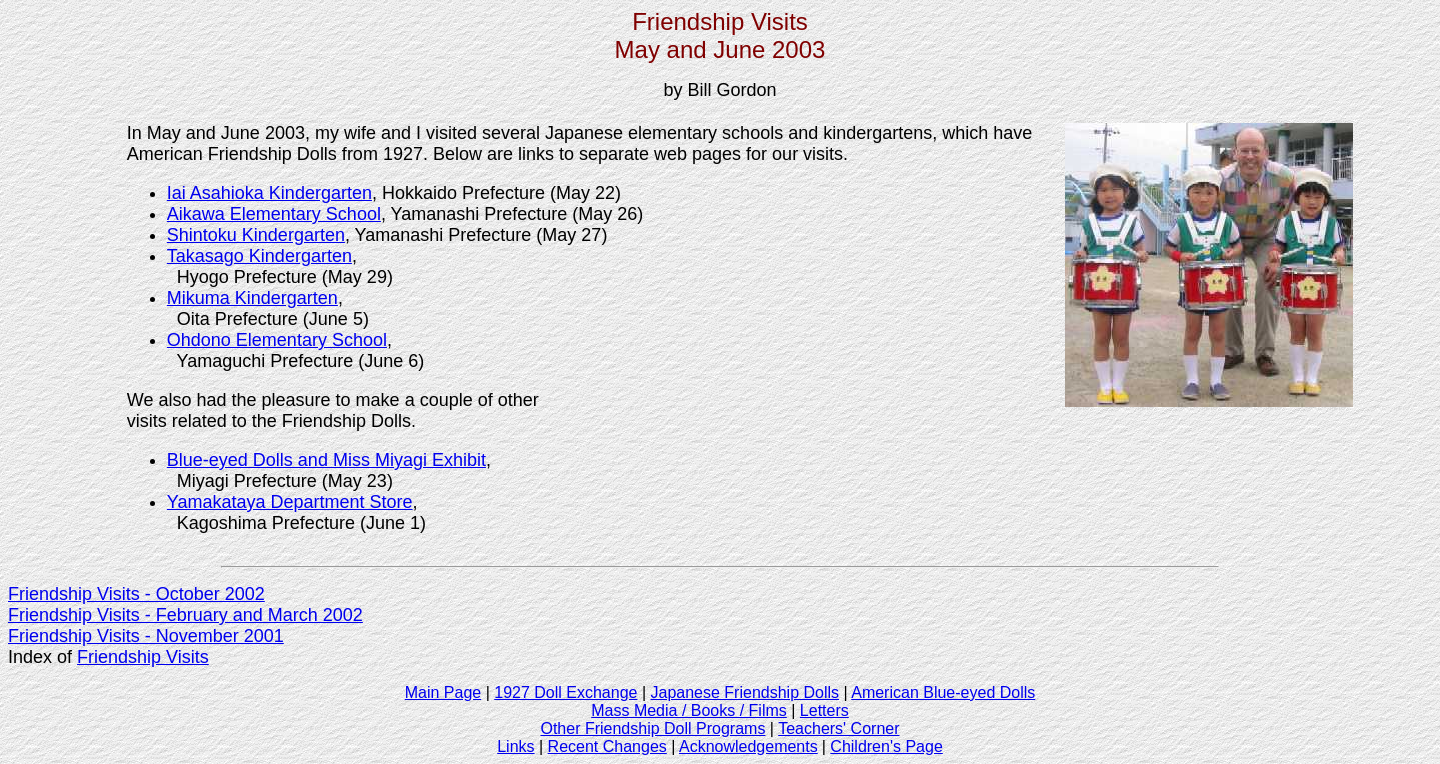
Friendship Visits (143, 657)
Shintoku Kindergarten (256, 235)
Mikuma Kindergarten (252, 298)
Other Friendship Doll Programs (652, 728)
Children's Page (886, 746)
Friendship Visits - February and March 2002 (185, 615)
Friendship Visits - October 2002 (136, 594)
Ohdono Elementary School (277, 340)
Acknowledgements (748, 746)
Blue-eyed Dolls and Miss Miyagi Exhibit (326, 460)
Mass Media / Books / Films (689, 710)
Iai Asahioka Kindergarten (269, 193)
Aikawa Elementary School (274, 214)
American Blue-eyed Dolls (943, 692)
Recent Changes (607, 746)
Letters (824, 710)
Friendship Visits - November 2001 (146, 636)
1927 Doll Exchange (565, 692)
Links (515, 746)
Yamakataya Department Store (290, 502)
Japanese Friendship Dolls (745, 692)
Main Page (443, 692)
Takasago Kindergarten (259, 256)
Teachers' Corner (838, 728)
